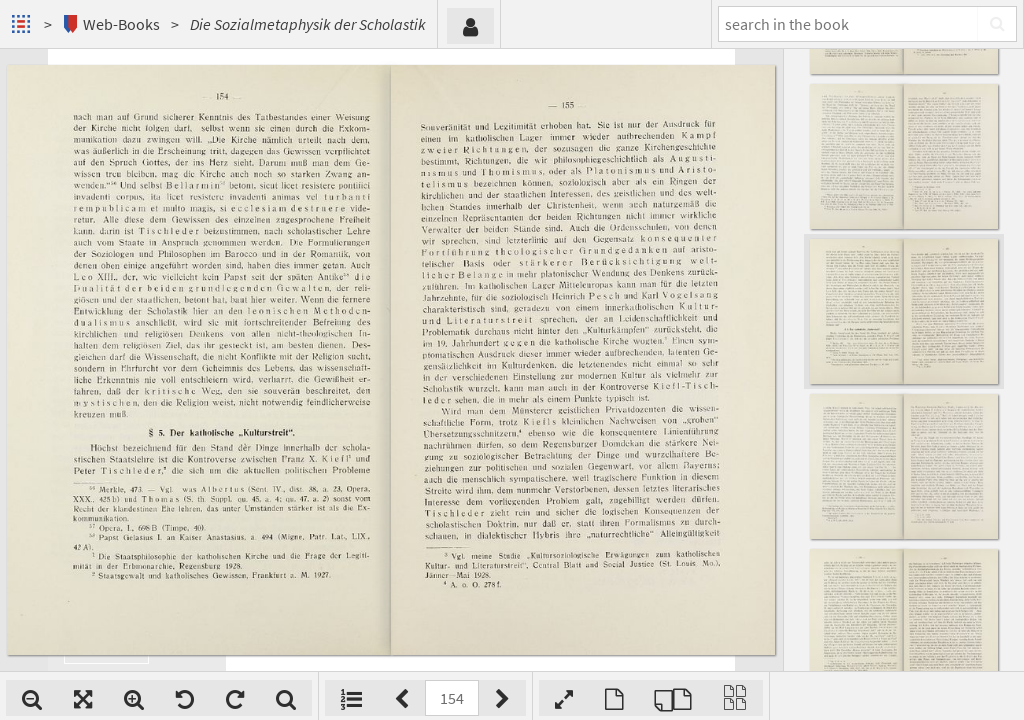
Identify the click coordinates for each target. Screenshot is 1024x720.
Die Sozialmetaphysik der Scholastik (308, 24)
